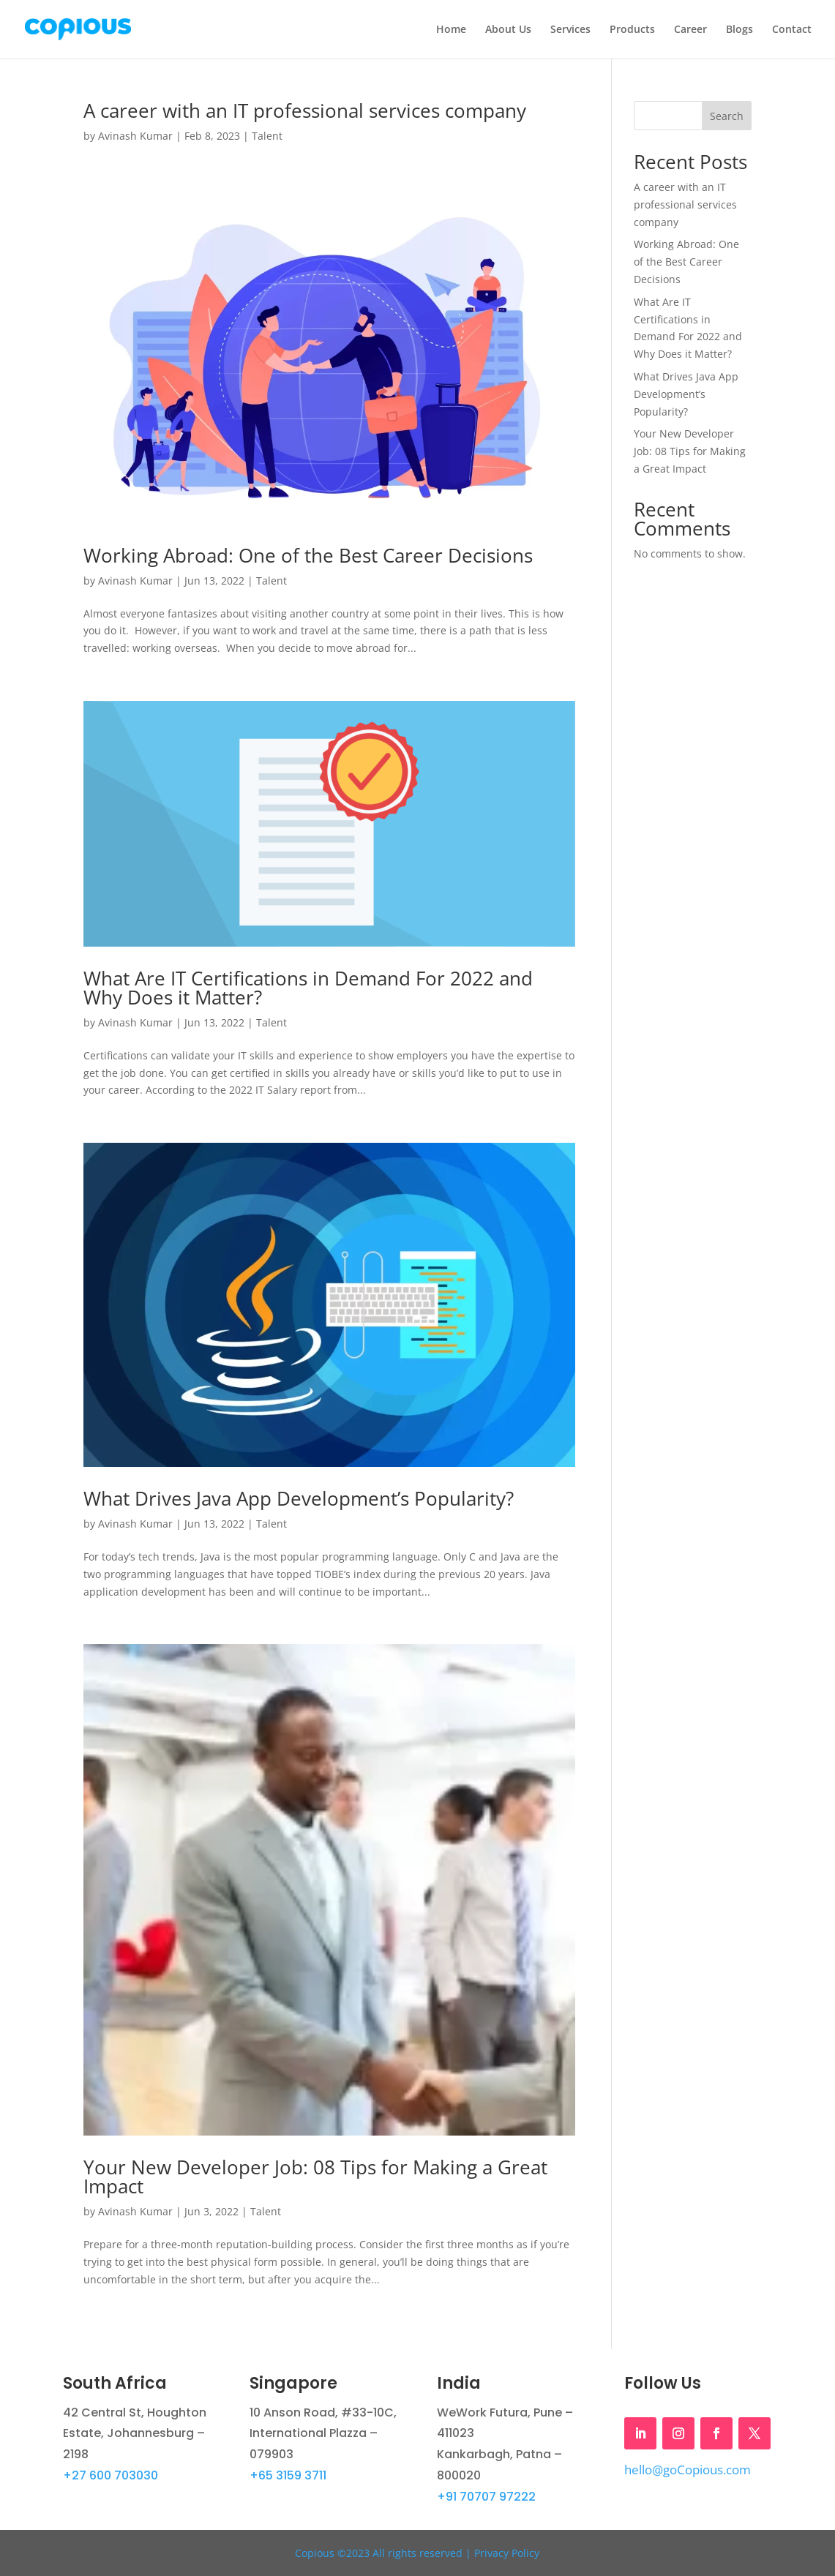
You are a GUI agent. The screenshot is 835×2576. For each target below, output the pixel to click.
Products (632, 30)
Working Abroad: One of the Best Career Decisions (308, 555)
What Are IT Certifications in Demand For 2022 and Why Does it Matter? (308, 987)
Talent (267, 136)
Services (570, 30)
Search (727, 116)
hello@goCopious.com (687, 2469)
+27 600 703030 (110, 2475)
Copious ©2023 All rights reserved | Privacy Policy (417, 2553)
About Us (508, 30)
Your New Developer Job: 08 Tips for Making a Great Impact (315, 2176)
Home (451, 30)
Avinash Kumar (135, 136)
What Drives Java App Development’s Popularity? (301, 1498)
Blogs (739, 30)
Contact (792, 30)
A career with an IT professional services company (307, 110)
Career (690, 30)
